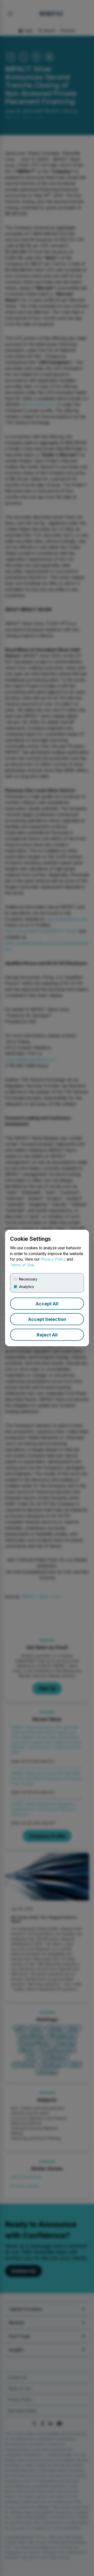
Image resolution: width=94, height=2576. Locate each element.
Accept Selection (47, 1319)
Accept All (47, 1303)
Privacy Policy (53, 1259)
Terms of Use (22, 1265)
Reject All (47, 1334)
